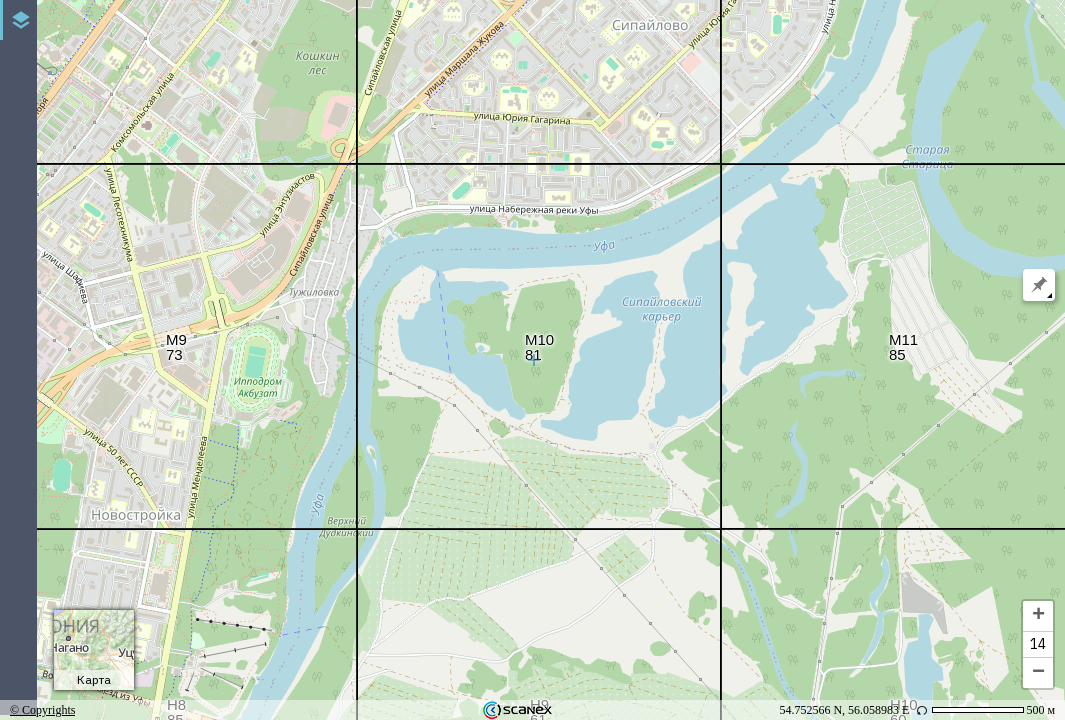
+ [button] (1038, 616)
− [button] (1038, 673)
